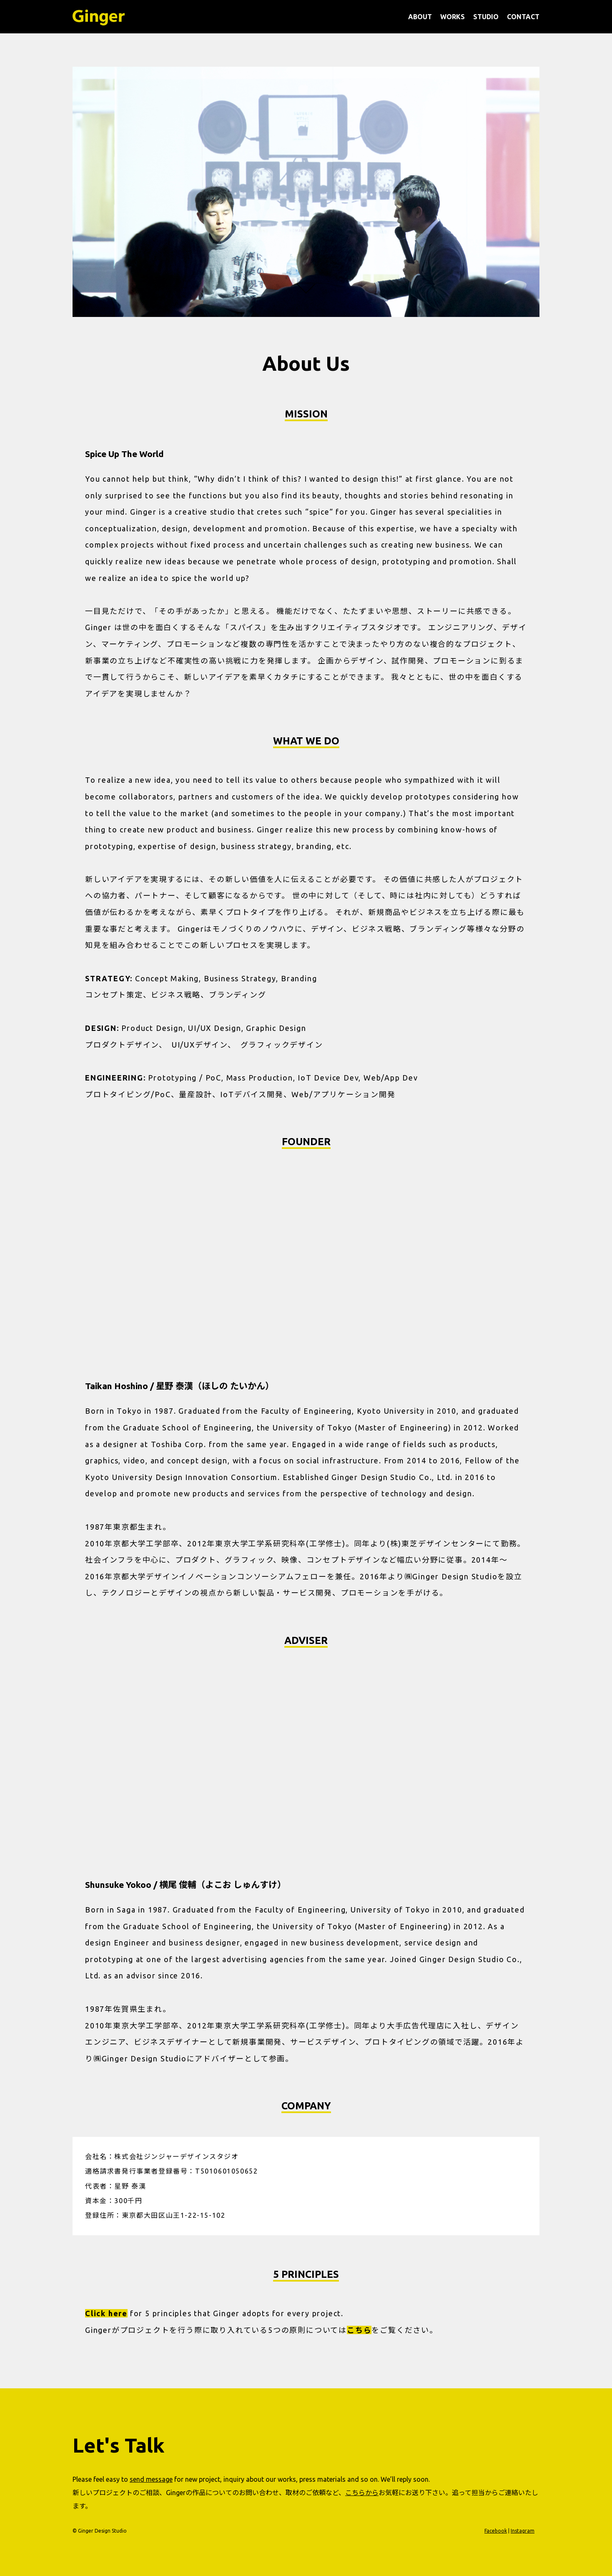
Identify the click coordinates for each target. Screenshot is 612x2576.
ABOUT (420, 16)
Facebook (495, 2530)
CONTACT (523, 16)
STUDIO (486, 16)
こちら (359, 2330)
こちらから (362, 2492)
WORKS (452, 16)
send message (151, 2479)
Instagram (522, 2530)
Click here (106, 2313)
